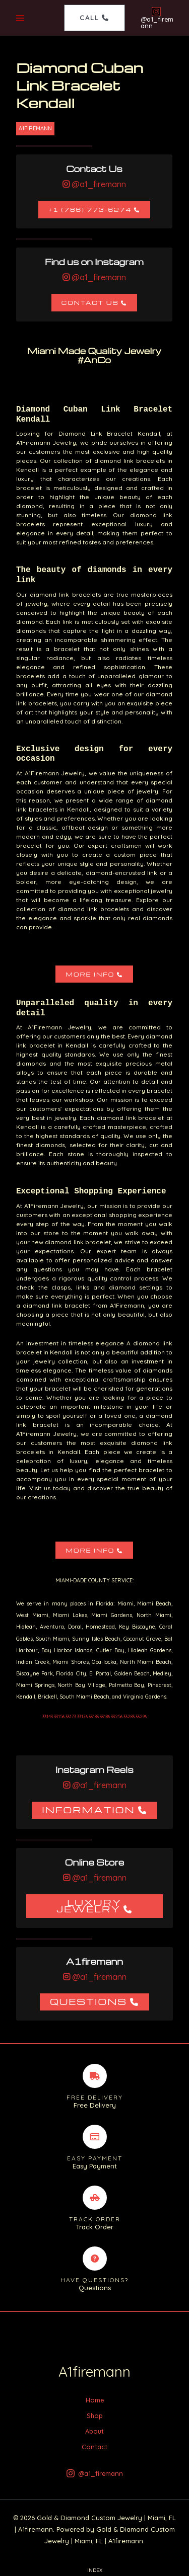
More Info (90, 974)
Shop (95, 2415)
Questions (88, 2001)
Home (95, 2400)
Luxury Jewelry (89, 1905)
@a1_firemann (98, 184)
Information (88, 1809)
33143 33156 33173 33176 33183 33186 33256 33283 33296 (94, 1716)
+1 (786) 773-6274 (90, 209)
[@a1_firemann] (156, 18)
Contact (94, 2447)
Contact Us (90, 302)
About (94, 2431)
